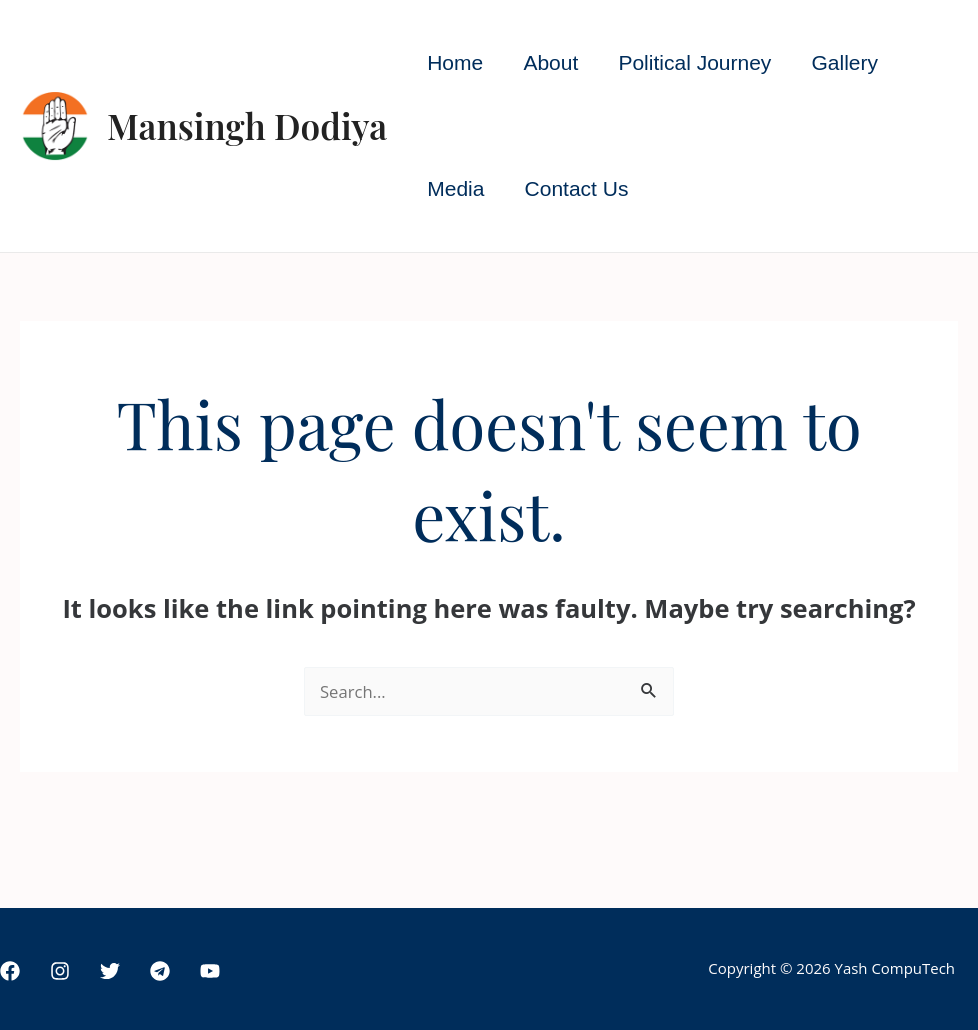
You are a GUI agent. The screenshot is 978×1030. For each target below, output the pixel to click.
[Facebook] (10, 971)
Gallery (851, 62)
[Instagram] (60, 971)
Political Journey (699, 62)
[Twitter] (110, 971)
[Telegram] (160, 971)
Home (456, 62)
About (553, 62)
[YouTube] (210, 971)
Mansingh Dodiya (247, 125)
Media (456, 188)
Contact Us (579, 188)
